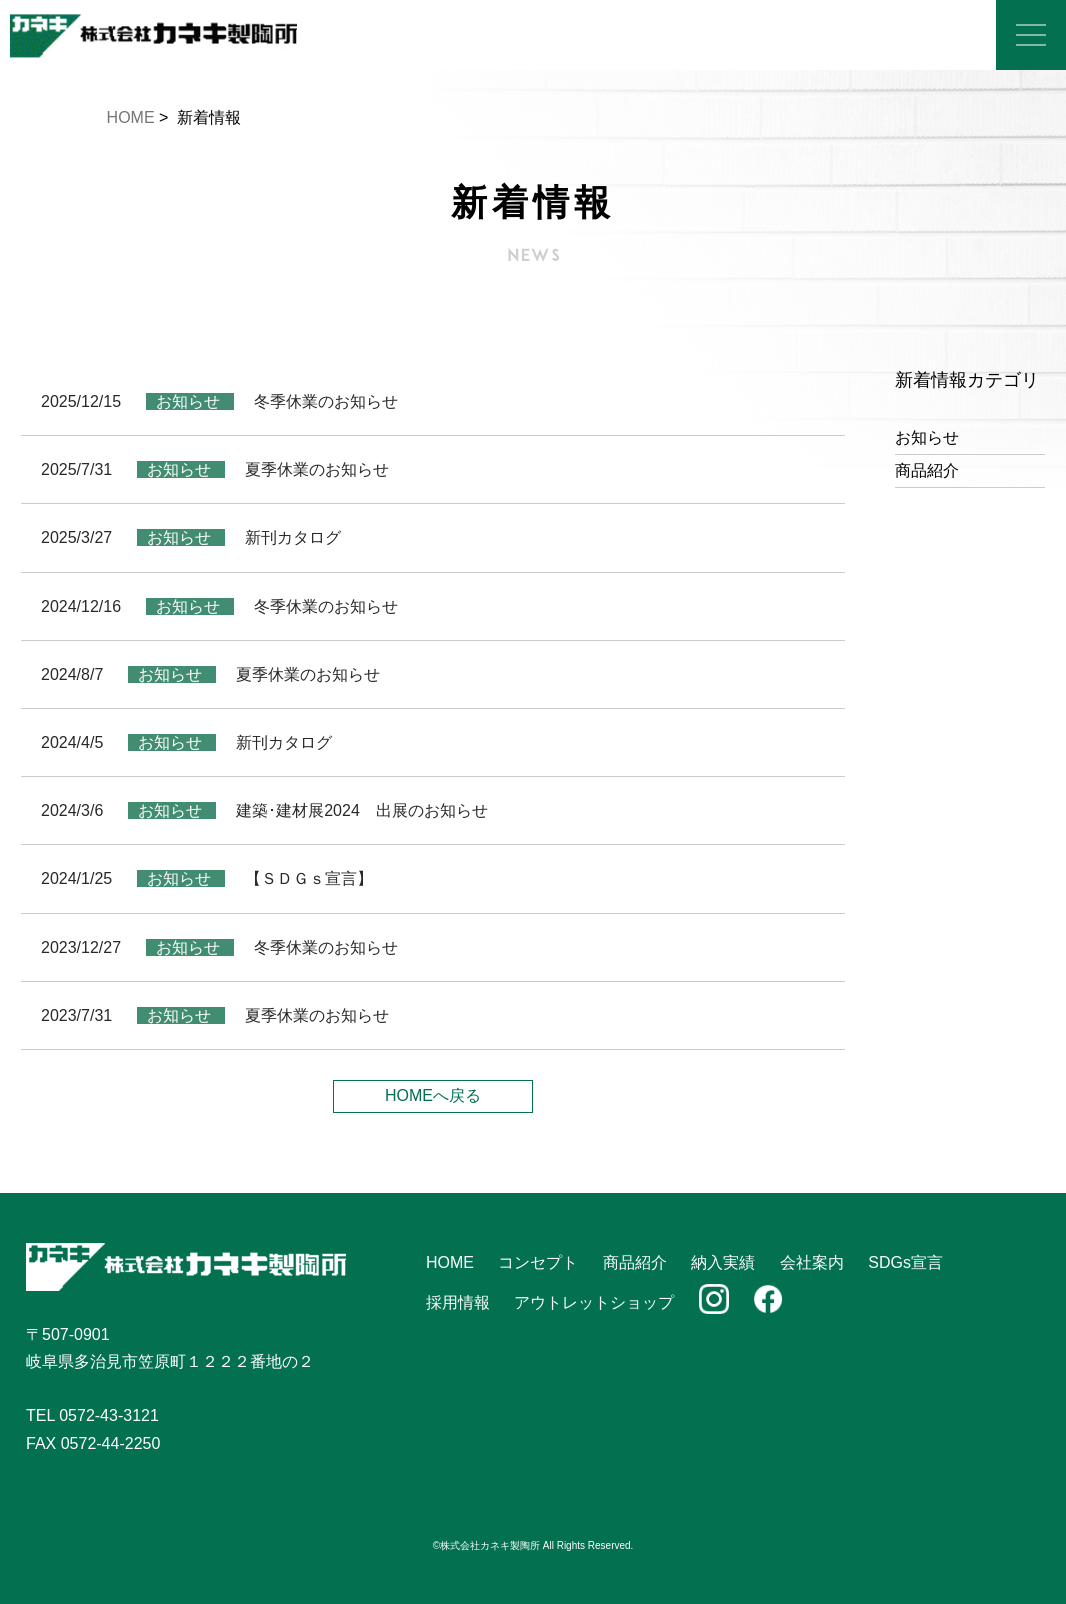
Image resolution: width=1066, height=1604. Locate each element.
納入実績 (723, 1262)
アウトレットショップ (594, 1302)
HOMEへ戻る (433, 1095)
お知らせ (927, 437)
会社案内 (812, 1262)
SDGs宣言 (905, 1262)
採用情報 (458, 1302)
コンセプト (538, 1262)
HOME (131, 117)
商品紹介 (927, 470)
